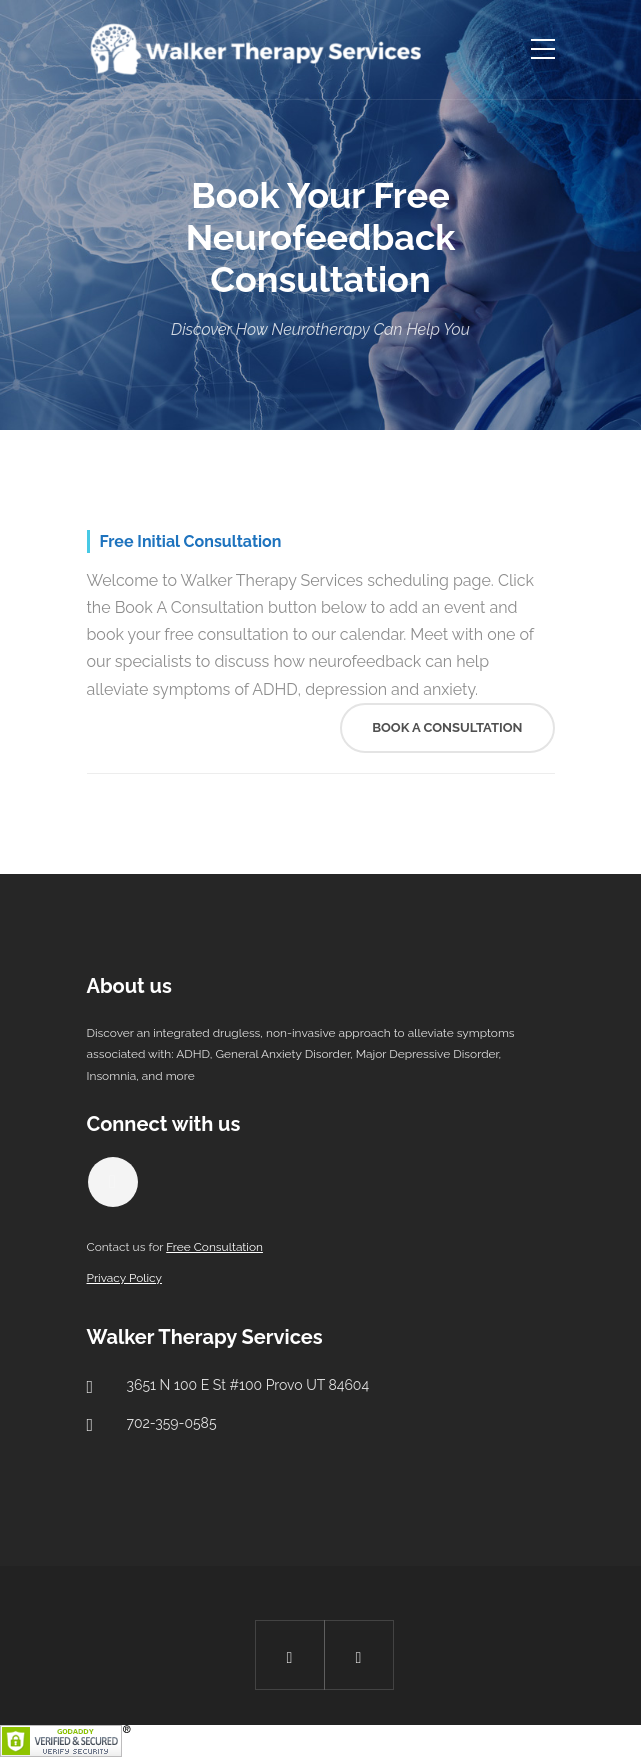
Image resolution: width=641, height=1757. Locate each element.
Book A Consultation (447, 727)
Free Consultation (214, 1247)
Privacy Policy (124, 1278)
